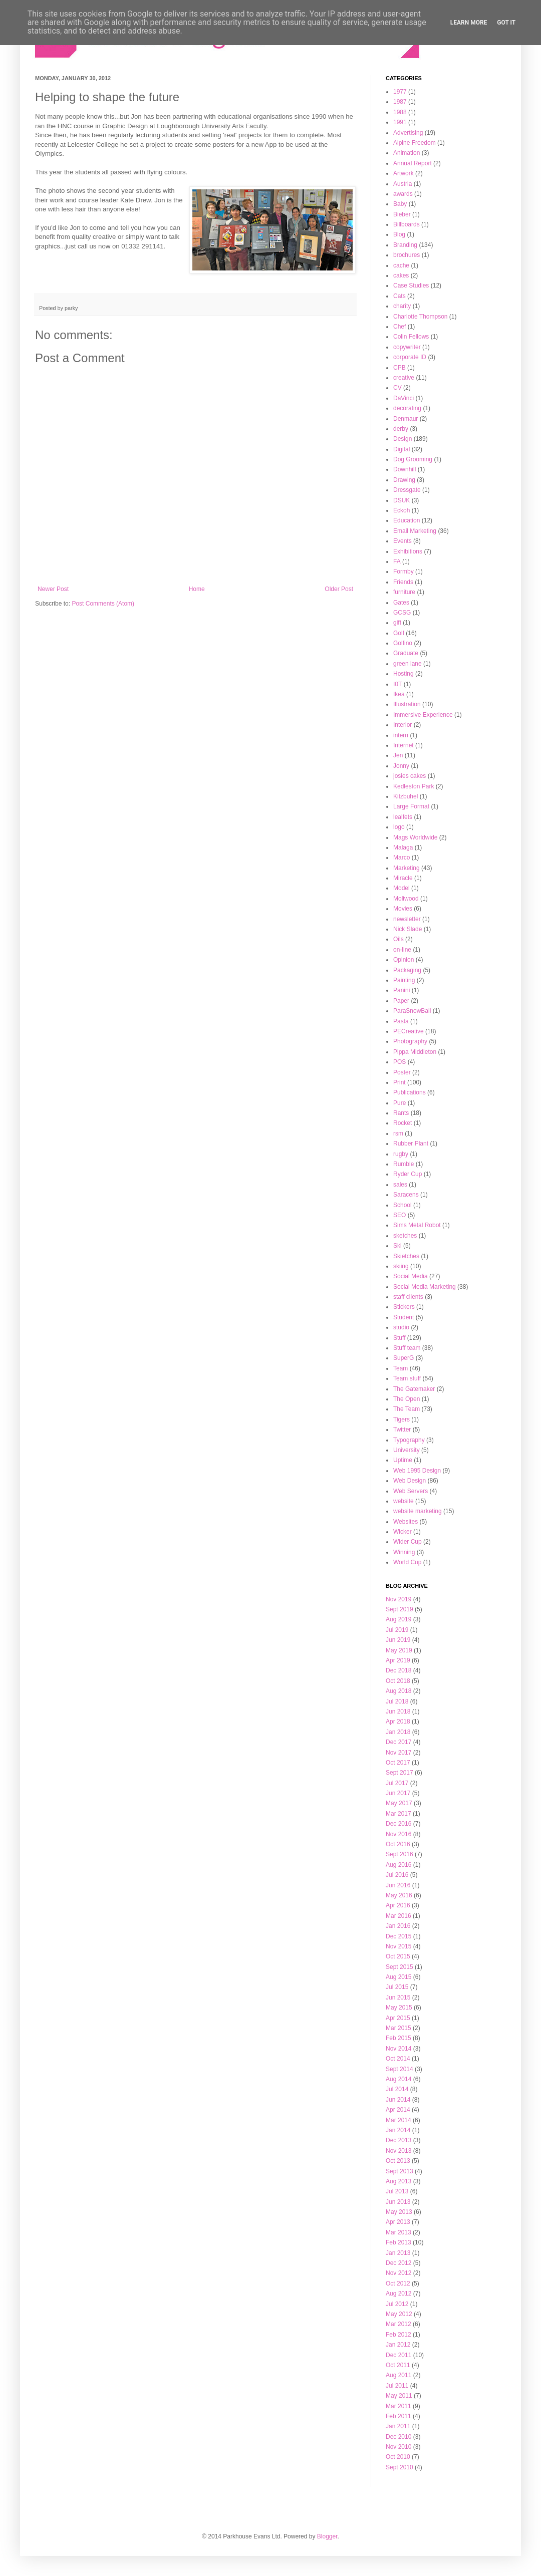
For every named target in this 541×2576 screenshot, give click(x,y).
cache (401, 265)
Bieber (402, 214)
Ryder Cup (407, 1174)
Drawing (404, 479)
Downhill (404, 469)
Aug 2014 (398, 2079)
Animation (406, 152)
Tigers (401, 1419)
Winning (404, 1552)
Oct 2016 (398, 1844)
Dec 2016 (398, 1823)
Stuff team (406, 1347)
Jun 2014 (398, 2099)
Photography (410, 1041)
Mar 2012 (398, 2324)
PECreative (408, 1031)
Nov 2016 (398, 1834)
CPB (399, 367)
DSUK (401, 500)
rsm (398, 1133)
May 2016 (399, 1895)
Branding (405, 244)
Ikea (399, 694)
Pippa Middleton (414, 1051)
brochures (406, 254)
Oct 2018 (398, 1680)
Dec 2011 (398, 2355)
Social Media (410, 1276)
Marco (401, 857)
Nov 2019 (398, 1599)
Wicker (402, 1531)
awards (403, 193)
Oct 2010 (398, 2456)
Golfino (402, 643)
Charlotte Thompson (420, 316)
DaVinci (403, 398)
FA (397, 561)
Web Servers (410, 1491)
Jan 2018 (398, 1732)
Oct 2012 (398, 2283)
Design (402, 438)
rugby (400, 1154)
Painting (404, 980)
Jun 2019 (398, 1639)
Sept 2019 (399, 1609)
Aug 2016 (398, 1864)
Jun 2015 (398, 1997)
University (406, 1450)
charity (402, 306)
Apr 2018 (398, 1721)
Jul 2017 (397, 1783)
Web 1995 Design (417, 1470)
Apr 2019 (398, 1660)
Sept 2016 (399, 1854)
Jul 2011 (397, 2385)
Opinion (403, 959)
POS (399, 1061)
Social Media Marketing (424, 1286)
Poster (402, 1072)
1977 (400, 91)
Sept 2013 (399, 2171)
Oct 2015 (398, 1956)
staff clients (408, 1296)
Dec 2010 (398, 2436)
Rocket (402, 1122)
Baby (400, 203)
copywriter (407, 347)
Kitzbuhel (405, 796)
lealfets (402, 816)
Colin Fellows (411, 336)
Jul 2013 (397, 2191)
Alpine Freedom (414, 142)
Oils (398, 939)
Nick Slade (407, 929)
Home (197, 589)
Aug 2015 (398, 1976)
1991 (400, 122)
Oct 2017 (398, 1762)
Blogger (327, 2536)
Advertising (408, 132)
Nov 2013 (398, 2150)
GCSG (402, 612)
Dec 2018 (398, 1670)
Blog (399, 234)
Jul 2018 (397, 1701)
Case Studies (411, 285)
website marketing (417, 1511)
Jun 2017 (398, 1793)
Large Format (411, 806)
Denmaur (405, 418)
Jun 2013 (398, 2201)
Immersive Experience (423, 714)
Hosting (403, 673)
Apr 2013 (398, 2221)
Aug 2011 (398, 2375)
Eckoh (401, 510)
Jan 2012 (398, 2344)
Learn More (468, 22)
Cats (399, 296)
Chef (399, 326)
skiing (401, 1266)
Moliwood (406, 898)
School (402, 1205)
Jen (398, 755)
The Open (406, 1398)
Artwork (403, 173)
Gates (401, 602)
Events (402, 540)
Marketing (406, 868)
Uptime (402, 1460)
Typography (409, 1440)
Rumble (403, 1164)
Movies (402, 908)
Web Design (409, 1480)
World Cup (407, 1562)
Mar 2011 (398, 2406)
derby (400, 428)
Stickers (404, 1306)
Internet (403, 745)
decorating (407, 408)
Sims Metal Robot (417, 1225)
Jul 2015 (397, 1986)
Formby (403, 571)
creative (403, 377)
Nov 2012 (398, 2272)
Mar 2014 (398, 2120)
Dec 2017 (398, 1742)
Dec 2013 (398, 2140)
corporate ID (409, 357)
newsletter (407, 919)
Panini (401, 990)
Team (400, 1368)
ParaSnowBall (412, 1010)
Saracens (406, 1194)
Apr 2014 (398, 2109)
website (403, 1501)
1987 (400, 101)
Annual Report (412, 163)
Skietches (406, 1256)
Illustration (407, 704)
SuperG (403, 1357)
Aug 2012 (398, 2293)
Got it (506, 22)
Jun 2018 (398, 1711)
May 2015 (399, 2007)
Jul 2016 (397, 1874)
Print (399, 1082)
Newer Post (53, 589)
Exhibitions (407, 551)
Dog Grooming (412, 459)
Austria (402, 183)
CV (397, 387)
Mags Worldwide (415, 837)
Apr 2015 (398, 2018)
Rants (401, 1112)
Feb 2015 (398, 2038)
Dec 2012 (398, 2262)
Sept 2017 (399, 1772)
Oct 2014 (398, 2058)
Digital (401, 449)
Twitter (402, 1429)
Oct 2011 (398, 2365)
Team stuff (407, 1378)
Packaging (407, 970)
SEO (399, 1215)
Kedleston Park (413, 786)
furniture (404, 592)
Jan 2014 (398, 2130)
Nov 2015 (398, 1946)
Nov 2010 (398, 2446)
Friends (403, 582)
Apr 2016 (398, 1905)
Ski (397, 1245)
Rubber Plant (410, 1143)
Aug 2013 (398, 2181)
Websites (405, 1521)
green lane (407, 663)
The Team (406, 1408)
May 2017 (399, 1803)
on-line (402, 949)
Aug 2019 (398, 1619)
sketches (405, 1235)
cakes (401, 275)
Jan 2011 (398, 2426)
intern (400, 735)
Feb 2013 (398, 2242)
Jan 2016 (398, 1925)
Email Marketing (414, 530)
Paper (401, 1000)
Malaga (403, 847)
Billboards (406, 224)
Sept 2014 (399, 2069)
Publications (409, 1092)
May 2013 (399, 2211)
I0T (397, 684)
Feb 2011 (398, 2416)
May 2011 (399, 2395)
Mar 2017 (398, 1813)
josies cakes (409, 775)
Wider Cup (407, 1541)
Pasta (401, 1021)
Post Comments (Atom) (103, 603)
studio (401, 1327)
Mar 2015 (398, 2028)
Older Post (339, 589)
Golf (398, 633)
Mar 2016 (398, 1915)
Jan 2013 (398, 2252)
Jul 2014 (397, 2089)
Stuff (399, 1337)
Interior (402, 724)
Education (406, 520)
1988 (400, 112)
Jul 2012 (397, 2304)
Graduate (405, 653)
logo (399, 826)
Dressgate (407, 489)
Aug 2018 (398, 1690)
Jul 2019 (397, 1629)
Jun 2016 (398, 1885)
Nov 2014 (398, 2048)
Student (403, 1317)
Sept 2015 (399, 1966)
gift (397, 622)
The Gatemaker (414, 1388)
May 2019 (399, 1650)
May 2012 (399, 2314)
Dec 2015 (398, 1936)
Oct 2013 (398, 2160)
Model (401, 888)
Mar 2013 (398, 2232)
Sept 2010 (399, 2467)
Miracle (403, 878)
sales (400, 1184)
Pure (399, 1102)
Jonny (401, 765)
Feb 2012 (398, 2334)
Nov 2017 (398, 1752)
